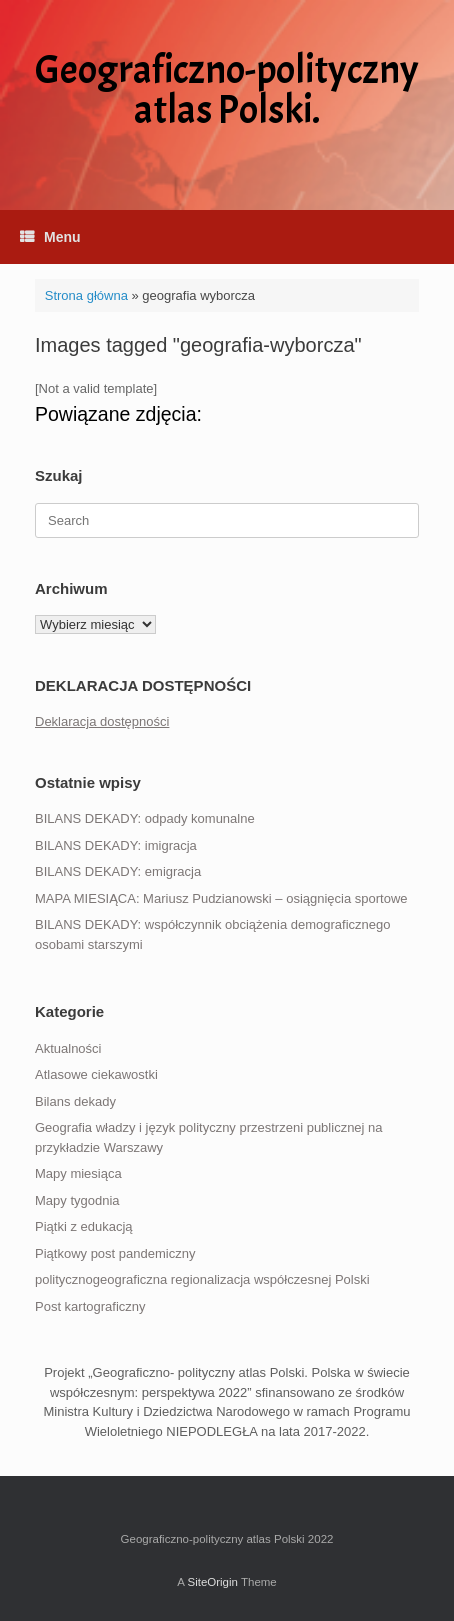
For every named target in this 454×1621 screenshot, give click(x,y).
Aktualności (68, 1048)
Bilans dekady (75, 1101)
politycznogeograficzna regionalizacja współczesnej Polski (202, 1279)
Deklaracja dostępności (102, 721)
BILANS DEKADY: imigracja (116, 845)
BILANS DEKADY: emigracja (118, 871)
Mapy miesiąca (78, 1173)
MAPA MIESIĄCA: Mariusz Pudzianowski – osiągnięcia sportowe (221, 898)
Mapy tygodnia (77, 1200)
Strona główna (86, 295)
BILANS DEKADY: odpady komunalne (145, 818)
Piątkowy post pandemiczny (115, 1253)
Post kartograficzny (90, 1306)
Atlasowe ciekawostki (96, 1074)
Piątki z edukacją (84, 1226)
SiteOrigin (212, 1582)
